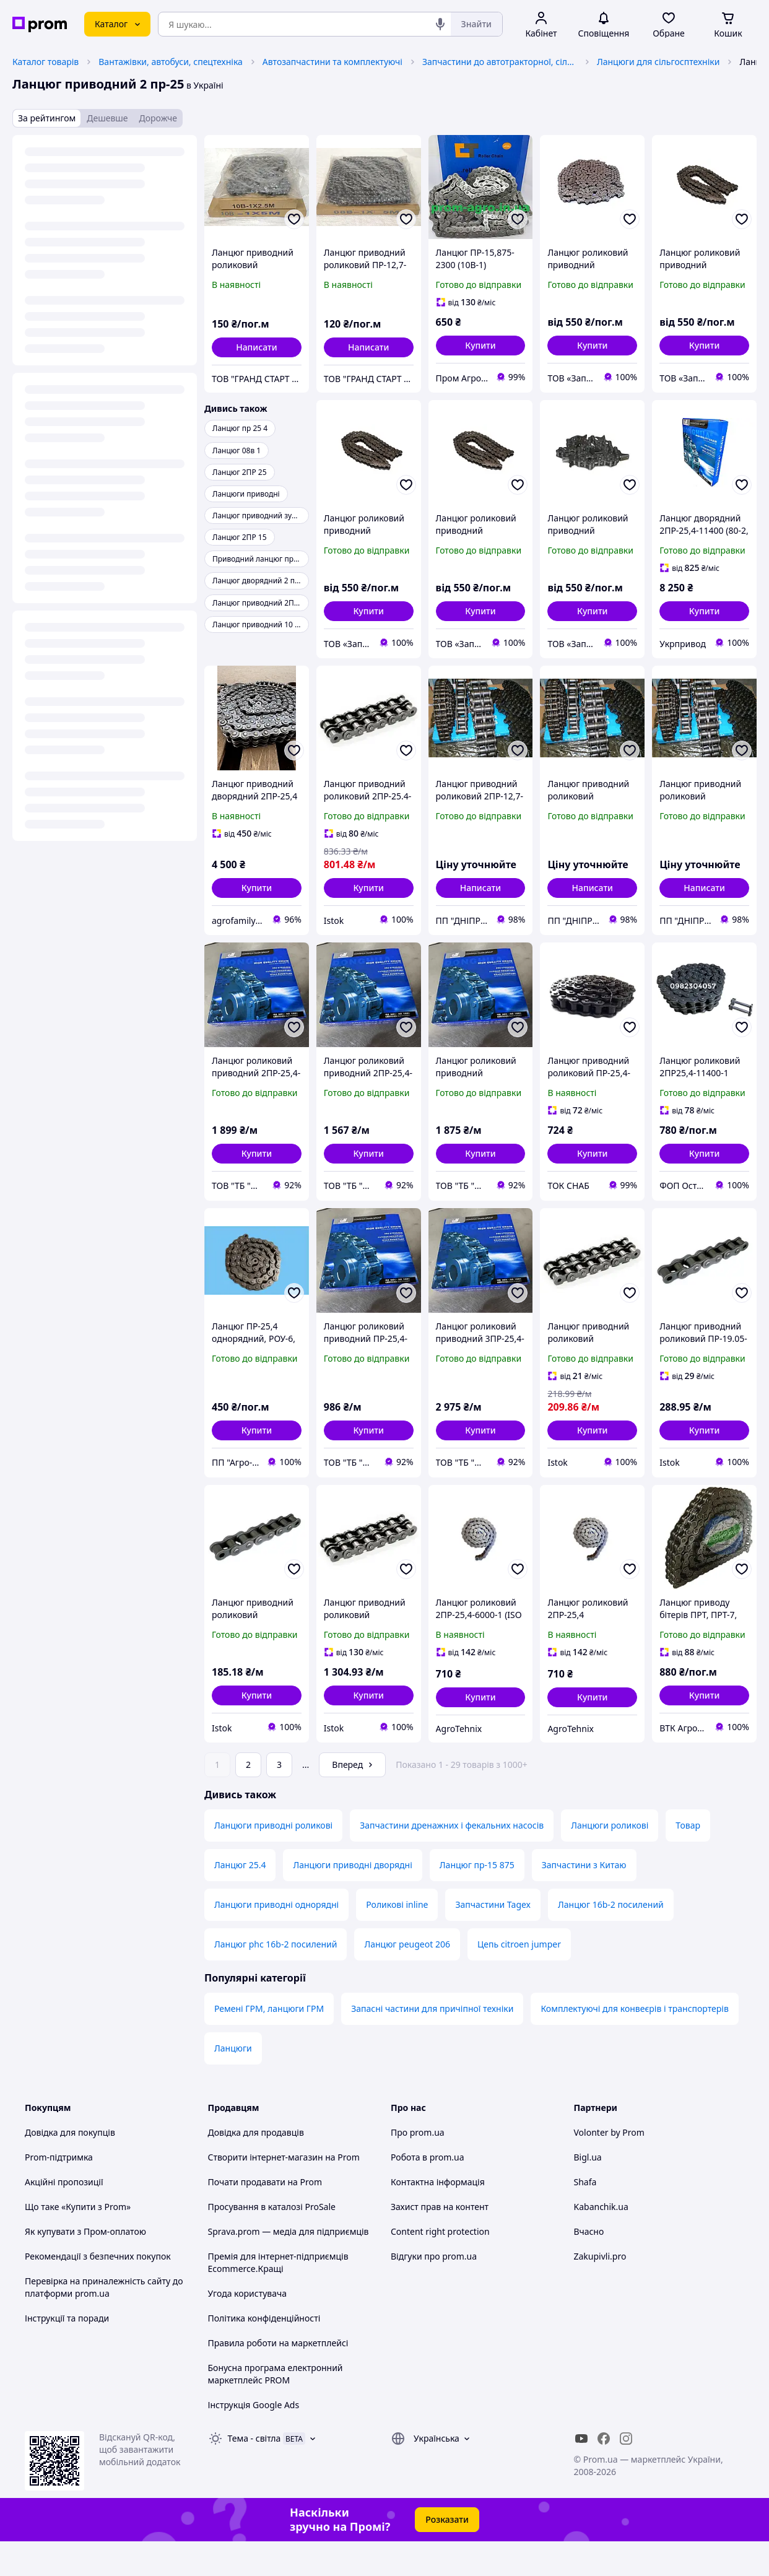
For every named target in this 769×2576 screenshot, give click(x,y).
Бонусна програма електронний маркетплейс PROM (275, 2408)
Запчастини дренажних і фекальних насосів (452, 1860)
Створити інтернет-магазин (265, 2192)
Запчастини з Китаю (584, 1899)
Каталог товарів (45, 61)
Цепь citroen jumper (519, 1979)
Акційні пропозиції (64, 2216)
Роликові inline (397, 1939)
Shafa (585, 2216)
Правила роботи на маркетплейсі (278, 2377)
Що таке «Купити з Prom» (78, 2241)
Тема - (254, 2473)
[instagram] (626, 2473)
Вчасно (589, 2266)
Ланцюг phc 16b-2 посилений (275, 1979)
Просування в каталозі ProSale (272, 2241)
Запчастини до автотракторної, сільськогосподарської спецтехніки (499, 61)
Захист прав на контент (440, 2241)
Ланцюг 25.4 (240, 1899)
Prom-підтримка (59, 2192)
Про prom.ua (418, 2167)
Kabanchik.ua (601, 2241)
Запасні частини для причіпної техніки (432, 2043)
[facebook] (603, 2473)
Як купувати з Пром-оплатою (85, 2266)
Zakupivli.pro (600, 2291)
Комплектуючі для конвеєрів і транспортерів (634, 2043)
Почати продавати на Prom (265, 2216)
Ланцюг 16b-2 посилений (611, 1939)
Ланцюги (233, 2083)
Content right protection (440, 2266)
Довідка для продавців (256, 2167)
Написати (256, 347)
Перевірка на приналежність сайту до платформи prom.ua (104, 2322)
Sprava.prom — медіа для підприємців (288, 2266)
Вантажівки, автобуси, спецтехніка (170, 61)
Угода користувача (247, 2328)
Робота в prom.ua (427, 2192)
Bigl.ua (588, 2192)
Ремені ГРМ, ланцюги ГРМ (269, 2043)
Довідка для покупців (70, 2167)
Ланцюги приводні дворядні (352, 1899)
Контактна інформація (438, 2216)
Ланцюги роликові (609, 1860)
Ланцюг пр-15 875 (477, 1899)
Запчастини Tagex (493, 1939)
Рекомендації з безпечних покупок (98, 2291)
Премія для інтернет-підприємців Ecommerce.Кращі (278, 2297)
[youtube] (581, 2473)
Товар (688, 1860)
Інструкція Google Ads (254, 2439)
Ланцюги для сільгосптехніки (658, 61)
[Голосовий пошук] (440, 24)
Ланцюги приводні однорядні (276, 1939)
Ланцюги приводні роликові (273, 1860)
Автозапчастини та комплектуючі (332, 61)
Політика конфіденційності (264, 2353)
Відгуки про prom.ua (434, 2291)
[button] (481, 345)
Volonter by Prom (609, 2167)
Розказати (447, 2554)
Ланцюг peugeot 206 (407, 1979)
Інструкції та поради (67, 2353)
